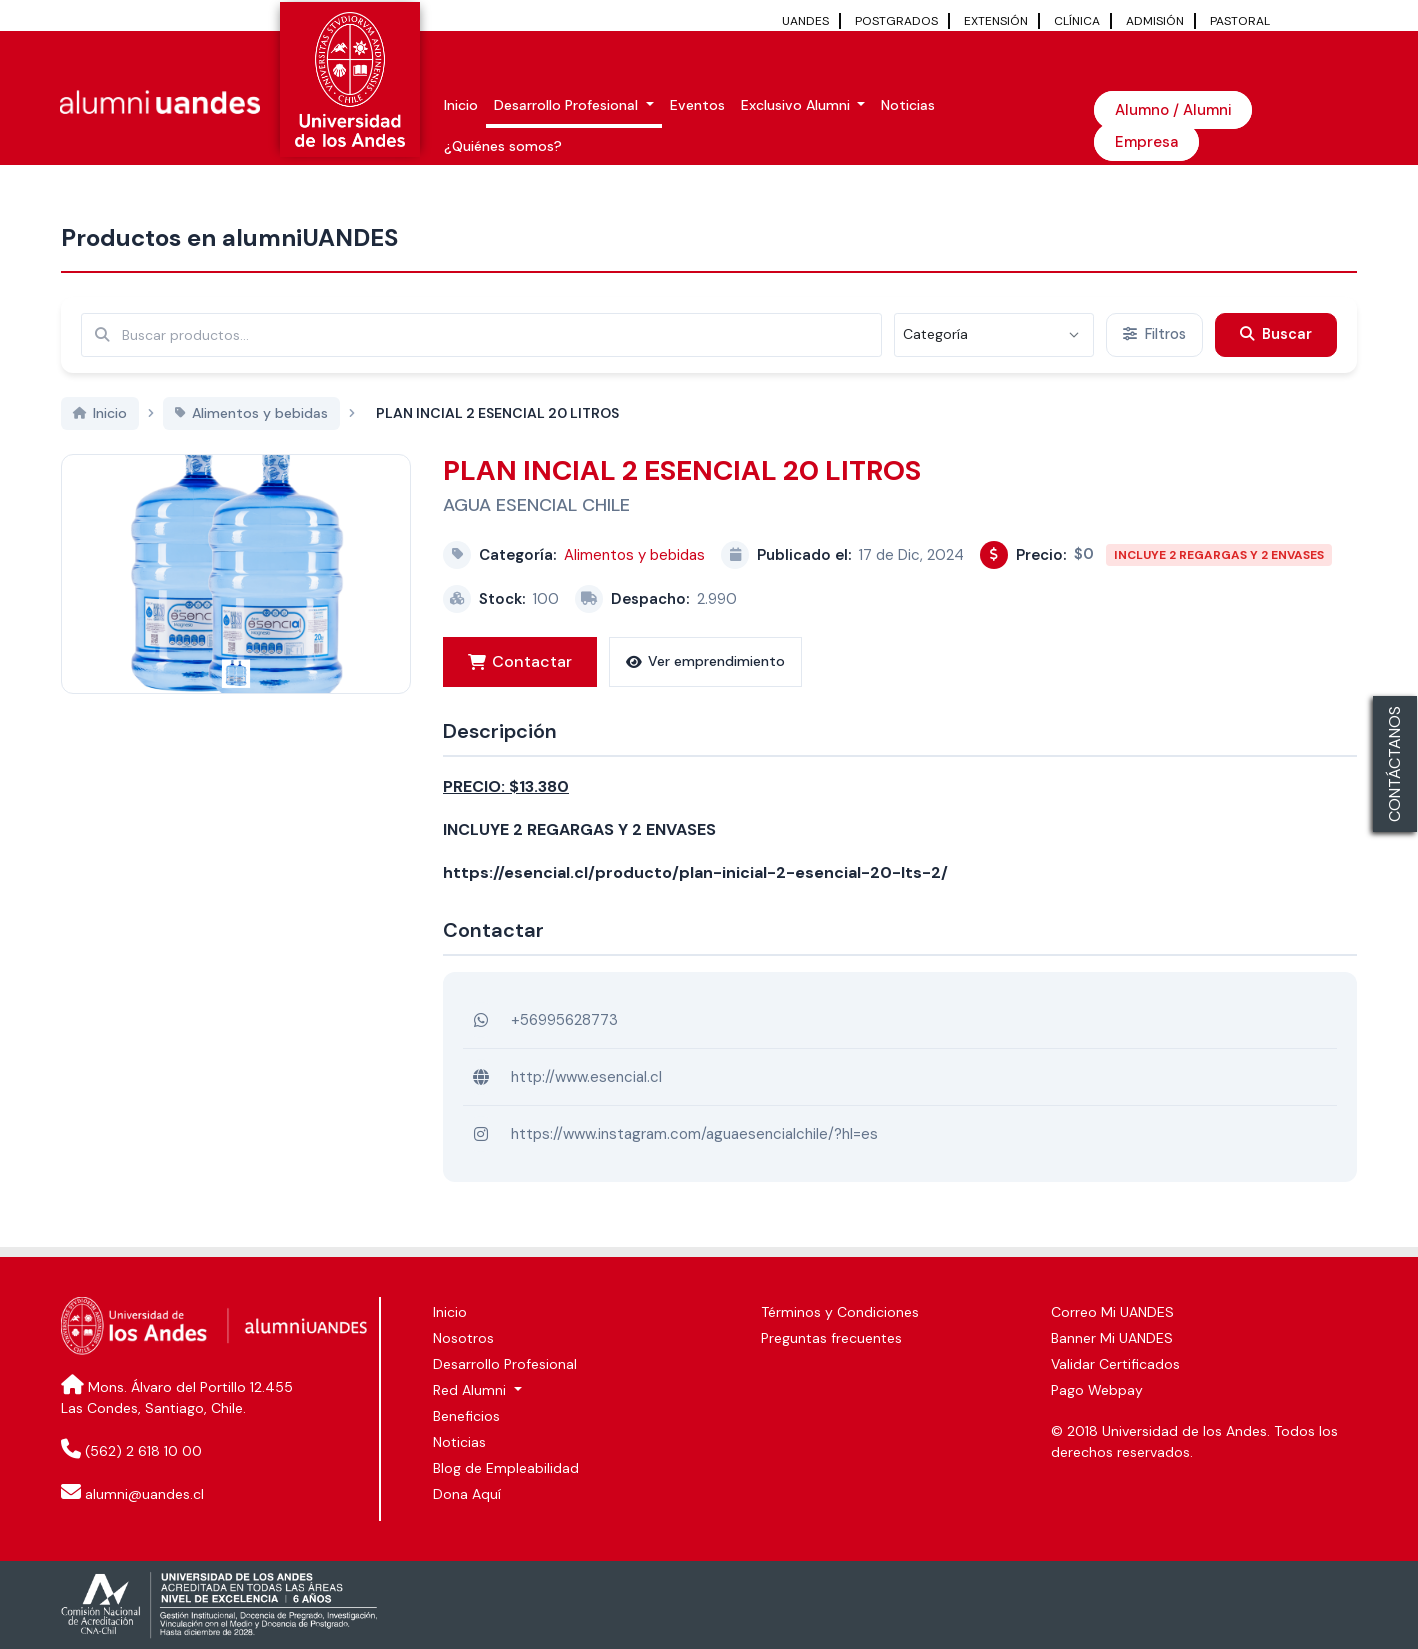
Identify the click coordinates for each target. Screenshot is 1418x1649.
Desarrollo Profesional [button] (568, 105)
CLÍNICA (1077, 21)
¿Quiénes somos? (503, 146)
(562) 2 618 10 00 (143, 1451)
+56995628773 (564, 1020)
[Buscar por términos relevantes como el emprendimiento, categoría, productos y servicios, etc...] (481, 335)
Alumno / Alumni (1173, 110)
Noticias (908, 105)
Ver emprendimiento (705, 661)
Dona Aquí (467, 1494)
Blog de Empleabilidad (506, 1468)
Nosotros (463, 1338)
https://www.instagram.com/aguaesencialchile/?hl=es (694, 1134)
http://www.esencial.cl (586, 1077)
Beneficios (466, 1416)
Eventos (697, 105)
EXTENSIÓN (996, 21)
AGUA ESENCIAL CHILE (536, 505)
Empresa (1146, 142)
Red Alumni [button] (471, 1390)
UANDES (805, 21)
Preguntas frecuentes (831, 1338)
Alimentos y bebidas (634, 555)
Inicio (461, 105)
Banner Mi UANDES (1112, 1338)
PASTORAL (1240, 21)
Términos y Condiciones (840, 1312)
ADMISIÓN (1155, 21)
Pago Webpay (1097, 1390)
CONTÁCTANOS (1394, 764)
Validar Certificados (1115, 1364)
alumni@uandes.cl (144, 1494)
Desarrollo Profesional (505, 1364)
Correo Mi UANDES (1112, 1312)
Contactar (520, 661)
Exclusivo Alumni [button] (797, 105)
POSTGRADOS (896, 21)
